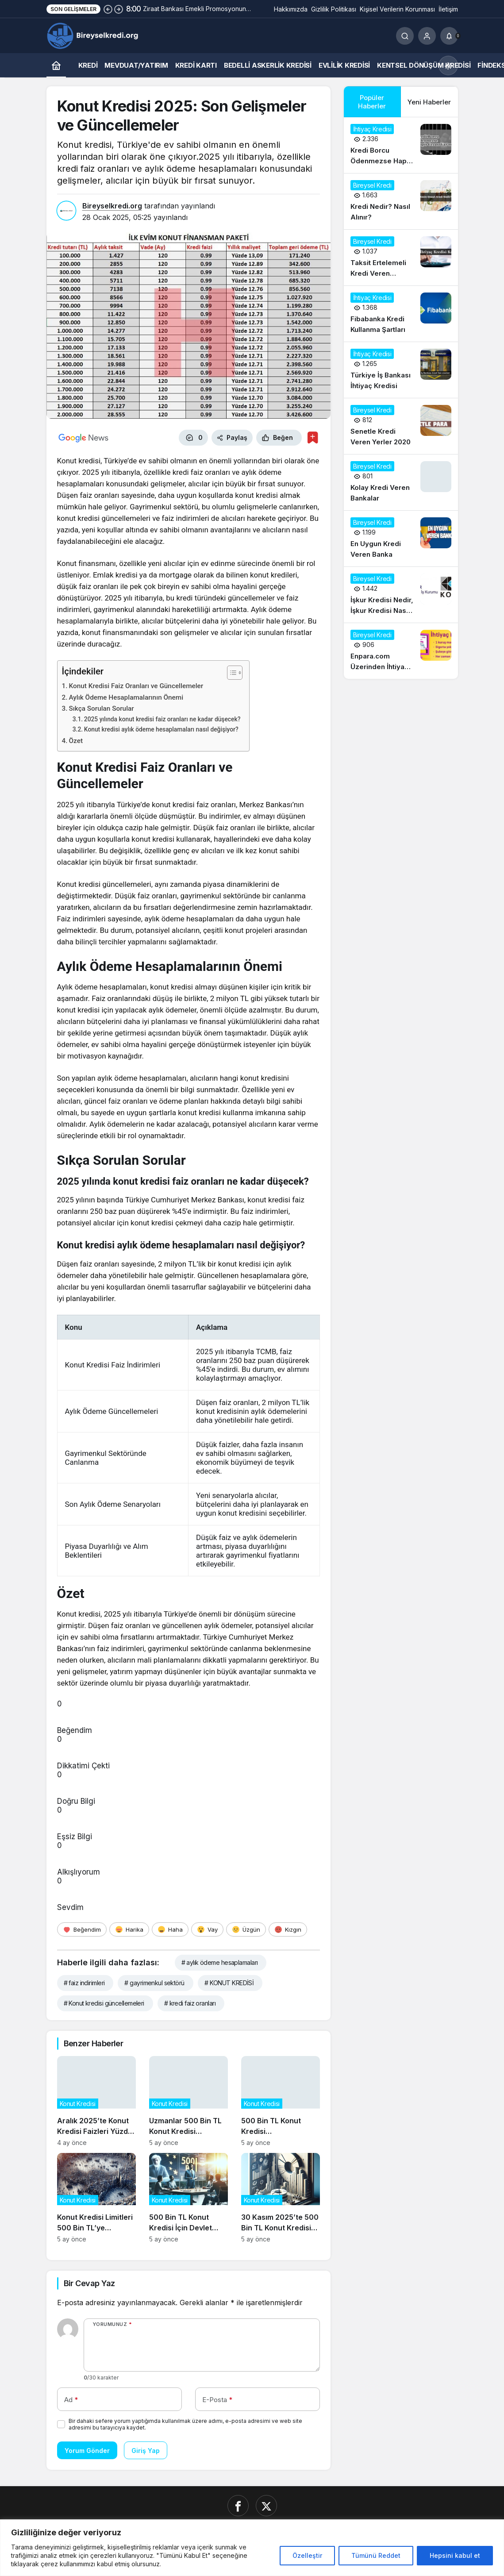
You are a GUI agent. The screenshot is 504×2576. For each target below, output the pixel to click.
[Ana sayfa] (56, 65)
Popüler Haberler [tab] (372, 101)
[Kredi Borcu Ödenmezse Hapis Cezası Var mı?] (401, 145)
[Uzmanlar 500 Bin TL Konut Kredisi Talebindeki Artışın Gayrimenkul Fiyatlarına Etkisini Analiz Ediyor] (188, 2101)
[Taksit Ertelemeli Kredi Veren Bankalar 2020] (401, 257)
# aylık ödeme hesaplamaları (219, 1962)
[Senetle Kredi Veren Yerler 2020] (401, 426)
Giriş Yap (145, 2450)
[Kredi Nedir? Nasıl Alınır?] (401, 201)
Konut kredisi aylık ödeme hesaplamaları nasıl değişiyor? (161, 729)
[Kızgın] (288, 1929)
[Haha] (170, 1929)
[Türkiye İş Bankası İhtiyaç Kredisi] (401, 370)
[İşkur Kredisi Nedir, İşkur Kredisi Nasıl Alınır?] (401, 595)
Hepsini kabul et (455, 2555)
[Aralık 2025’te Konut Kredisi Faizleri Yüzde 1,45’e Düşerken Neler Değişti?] (96, 2101)
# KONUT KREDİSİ (229, 1983)
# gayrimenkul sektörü (154, 1983)
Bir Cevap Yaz (89, 2283)
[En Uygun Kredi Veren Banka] (401, 538)
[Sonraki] (118, 9)
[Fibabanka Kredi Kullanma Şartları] (401, 314)
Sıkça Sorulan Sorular (101, 708)
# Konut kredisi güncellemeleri (104, 2003)
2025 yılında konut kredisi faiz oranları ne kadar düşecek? (162, 719)
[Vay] (207, 1929)
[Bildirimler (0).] (449, 36)
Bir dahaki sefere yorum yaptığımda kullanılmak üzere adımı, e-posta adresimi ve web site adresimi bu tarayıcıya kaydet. (185, 2424)
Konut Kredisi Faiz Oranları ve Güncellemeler (136, 686)
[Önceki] (108, 9)
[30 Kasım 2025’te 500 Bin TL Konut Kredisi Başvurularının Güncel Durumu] (280, 2198)
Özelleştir (307, 2555)
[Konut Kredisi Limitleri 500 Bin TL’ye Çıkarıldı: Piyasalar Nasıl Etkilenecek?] (96, 2198)
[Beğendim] (82, 1929)
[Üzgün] (246, 1929)
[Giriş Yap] (427, 36)
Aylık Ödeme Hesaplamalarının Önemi (126, 697)
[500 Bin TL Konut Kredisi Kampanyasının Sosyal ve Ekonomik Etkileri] (280, 2101)
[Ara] (405, 36)
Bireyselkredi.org (112, 205)
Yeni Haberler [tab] (429, 102)
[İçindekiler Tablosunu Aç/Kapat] (230, 672)
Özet (76, 741)
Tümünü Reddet (375, 2555)
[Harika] (129, 1929)
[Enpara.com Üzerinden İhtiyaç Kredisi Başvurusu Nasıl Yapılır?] (401, 651)
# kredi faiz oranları (189, 2003)
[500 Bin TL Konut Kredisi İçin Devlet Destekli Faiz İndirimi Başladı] (188, 2198)
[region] (252, 2547)
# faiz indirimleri (84, 1983)
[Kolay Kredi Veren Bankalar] (401, 482)
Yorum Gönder (87, 2450)
